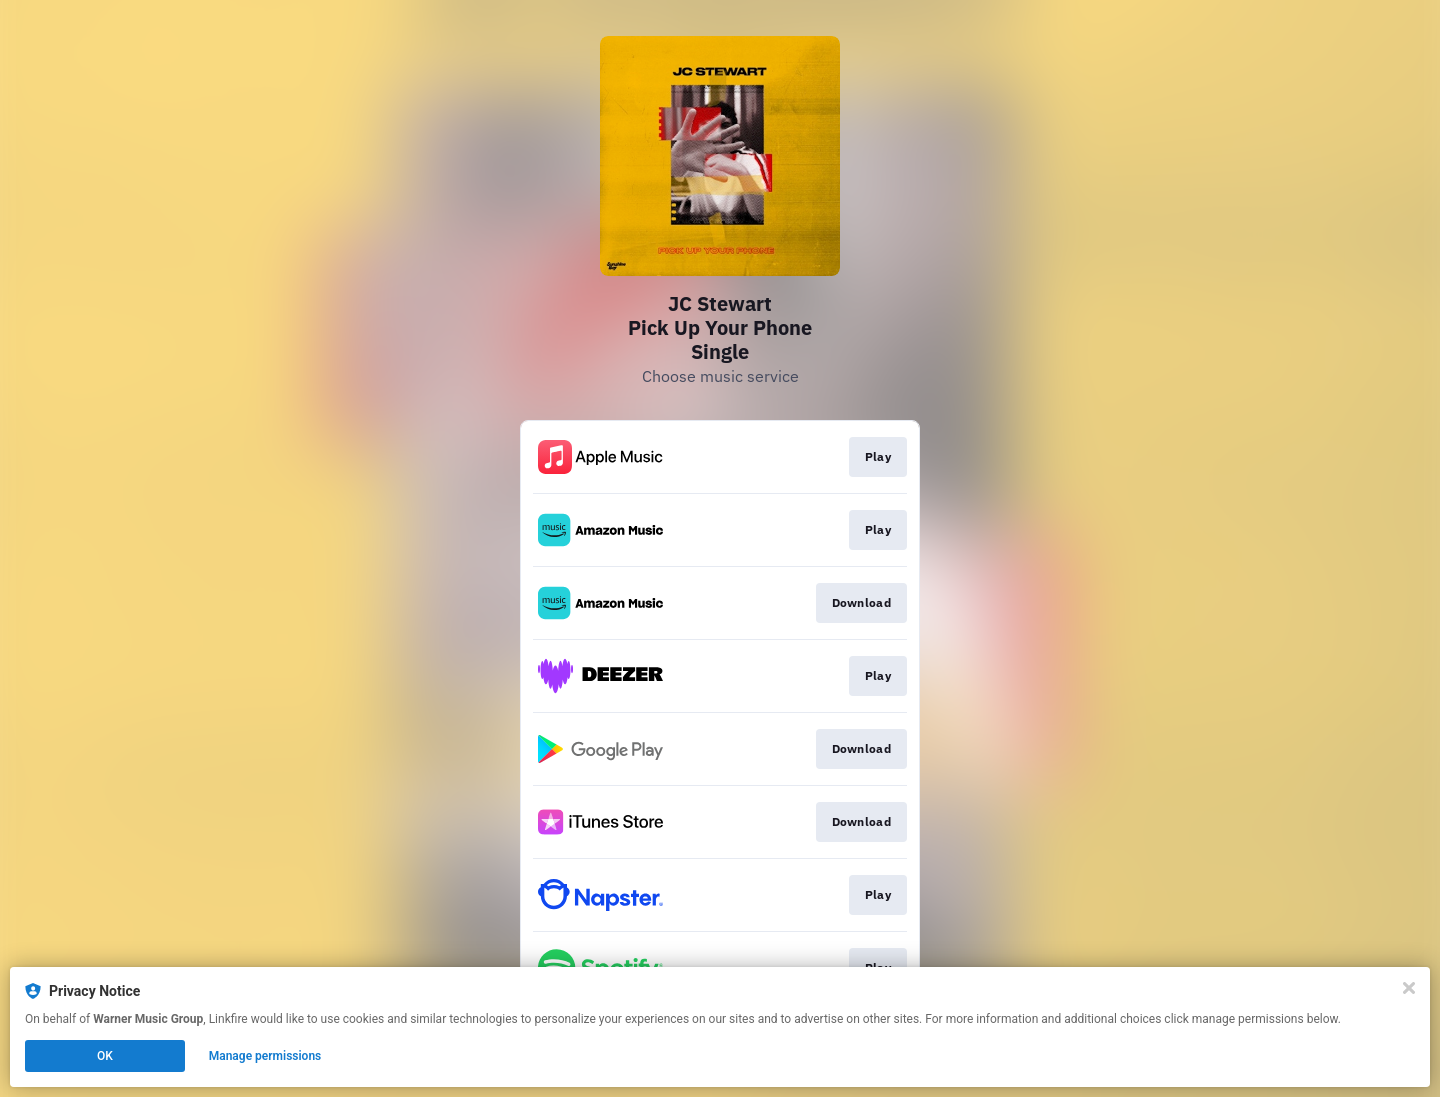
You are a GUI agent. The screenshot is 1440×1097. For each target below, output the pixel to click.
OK (105, 1056)
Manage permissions (265, 1056)
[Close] (1409, 988)
